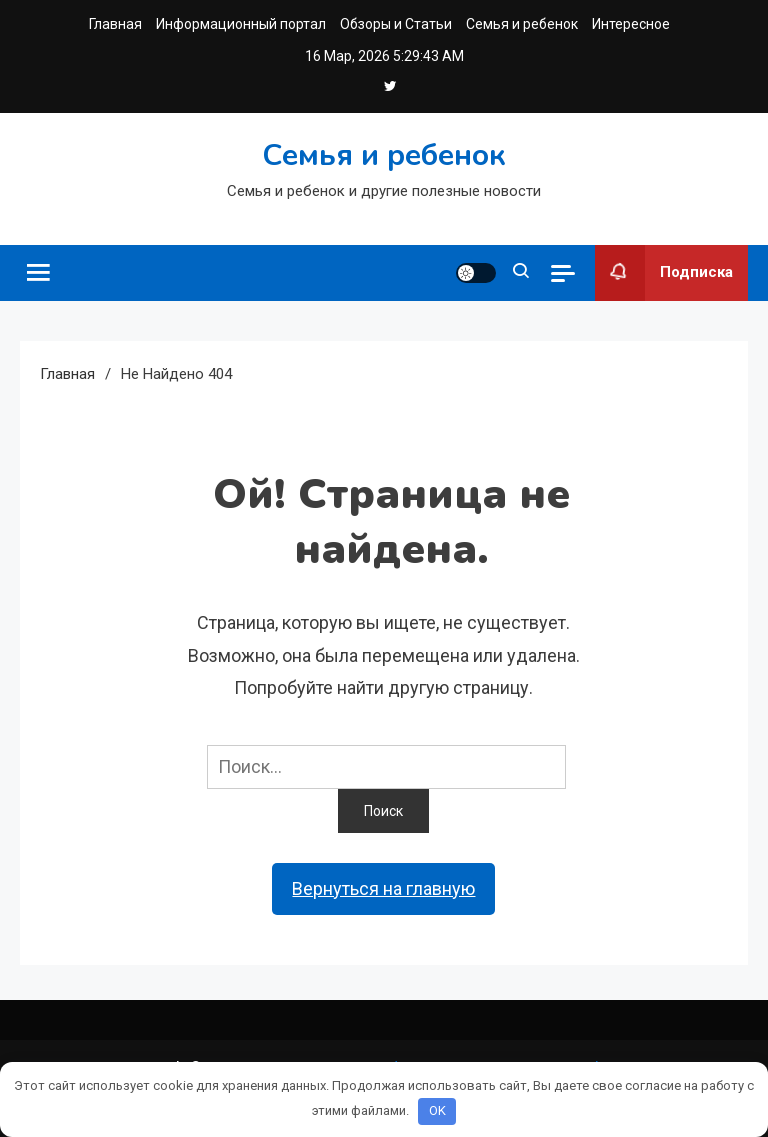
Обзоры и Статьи (396, 24)
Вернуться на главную (383, 888)
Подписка (664, 273)
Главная (115, 24)
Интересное (631, 24)
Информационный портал (241, 24)
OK (437, 1110)
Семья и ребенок (522, 24)
